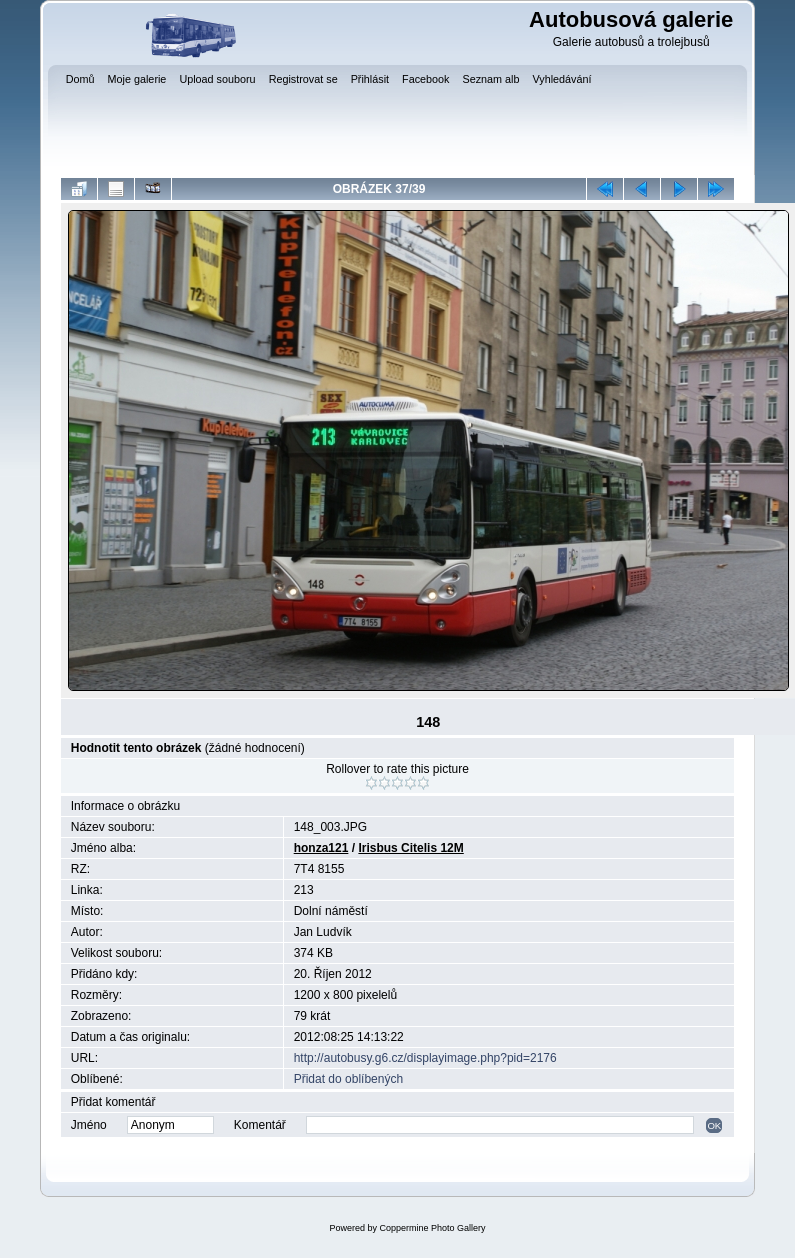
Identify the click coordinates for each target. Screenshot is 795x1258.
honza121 (321, 848)
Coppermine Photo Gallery (432, 1228)
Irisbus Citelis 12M (410, 848)
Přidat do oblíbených (348, 1079)
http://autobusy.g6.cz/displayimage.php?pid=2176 (425, 1058)
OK (714, 1125)
